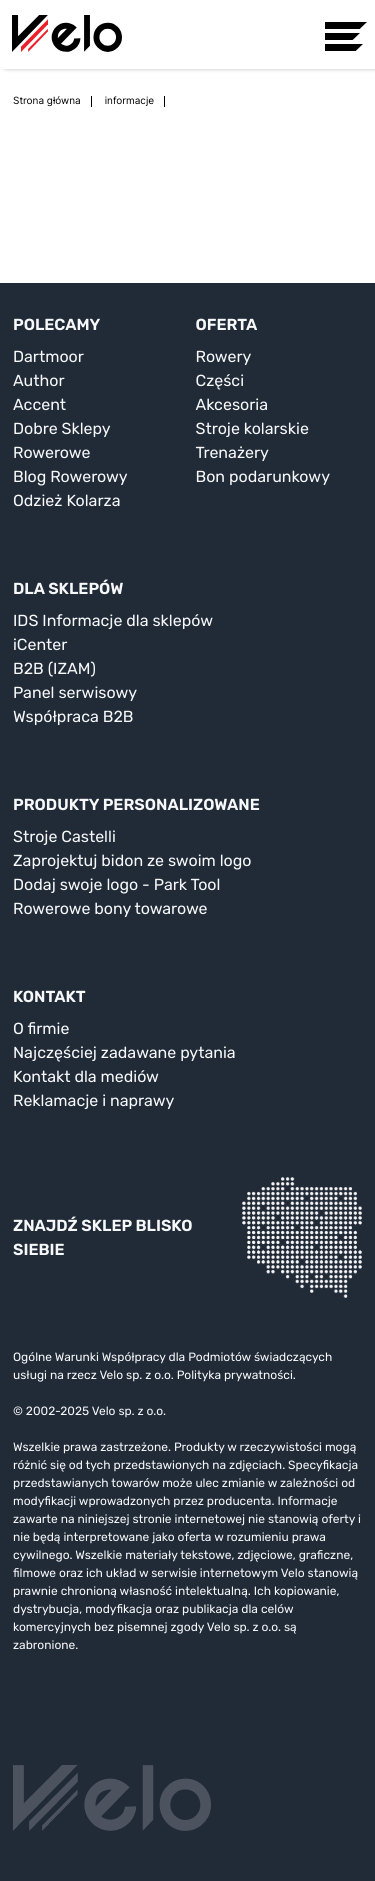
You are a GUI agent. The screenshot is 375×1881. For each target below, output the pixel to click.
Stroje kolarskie (252, 428)
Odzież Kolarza (66, 500)
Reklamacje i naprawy (93, 1100)
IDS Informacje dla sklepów (113, 620)
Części (220, 380)
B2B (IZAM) (54, 668)
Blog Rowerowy (70, 476)
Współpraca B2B (73, 716)
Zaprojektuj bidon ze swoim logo (132, 860)
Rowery (224, 356)
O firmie (41, 1028)
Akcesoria (232, 404)
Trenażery (232, 452)
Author (39, 380)
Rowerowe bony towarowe (110, 908)
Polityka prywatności (235, 1375)
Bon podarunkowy (263, 476)
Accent (39, 404)
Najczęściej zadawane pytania (124, 1052)
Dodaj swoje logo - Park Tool (116, 884)
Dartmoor (48, 356)
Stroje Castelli (64, 836)
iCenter (40, 644)
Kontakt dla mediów (86, 1076)
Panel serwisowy (75, 692)
